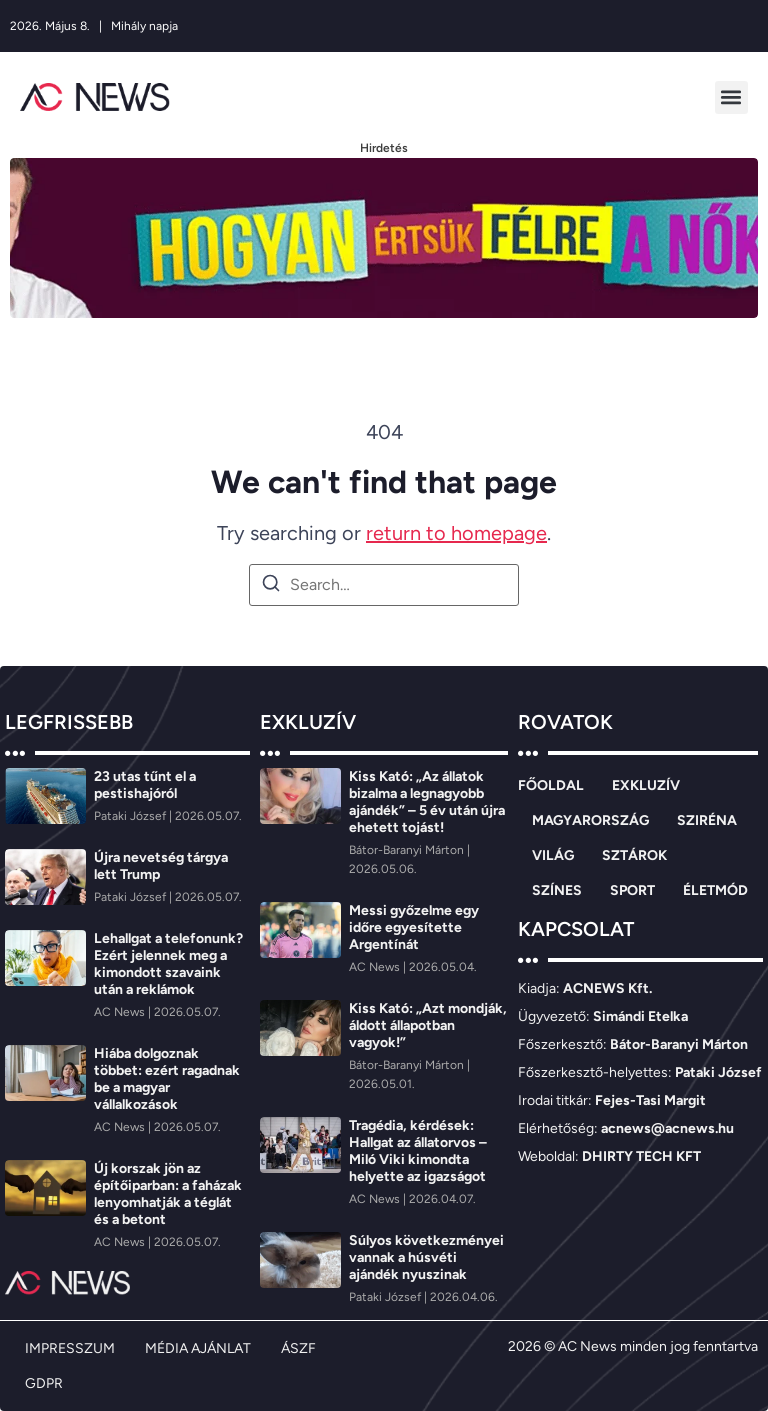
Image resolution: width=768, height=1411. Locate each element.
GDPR (44, 1383)
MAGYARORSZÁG (590, 820)
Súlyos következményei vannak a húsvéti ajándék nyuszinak (426, 1257)
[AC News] (121, 1012)
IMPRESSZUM (70, 1348)
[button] (731, 97)
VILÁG (553, 855)
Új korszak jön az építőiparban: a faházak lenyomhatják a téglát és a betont (168, 1194)
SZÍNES (557, 890)
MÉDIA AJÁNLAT (198, 1348)
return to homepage (456, 533)
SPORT (632, 890)
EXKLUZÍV (646, 785)
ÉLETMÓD (715, 890)
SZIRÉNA (707, 820)
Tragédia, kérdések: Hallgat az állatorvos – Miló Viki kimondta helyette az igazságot (418, 1151)
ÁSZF (298, 1348)
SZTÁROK (634, 855)
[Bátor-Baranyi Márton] (408, 850)
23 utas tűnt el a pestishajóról (145, 785)
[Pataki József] (131, 816)
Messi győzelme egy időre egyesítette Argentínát (414, 927)
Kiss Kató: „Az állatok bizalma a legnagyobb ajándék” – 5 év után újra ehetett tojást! (427, 802)
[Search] (271, 586)
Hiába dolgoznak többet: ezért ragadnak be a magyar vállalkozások (167, 1079)
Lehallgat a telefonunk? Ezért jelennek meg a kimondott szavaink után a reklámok (168, 964)
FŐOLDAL (551, 785)
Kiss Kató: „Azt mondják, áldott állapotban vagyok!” (428, 1025)
